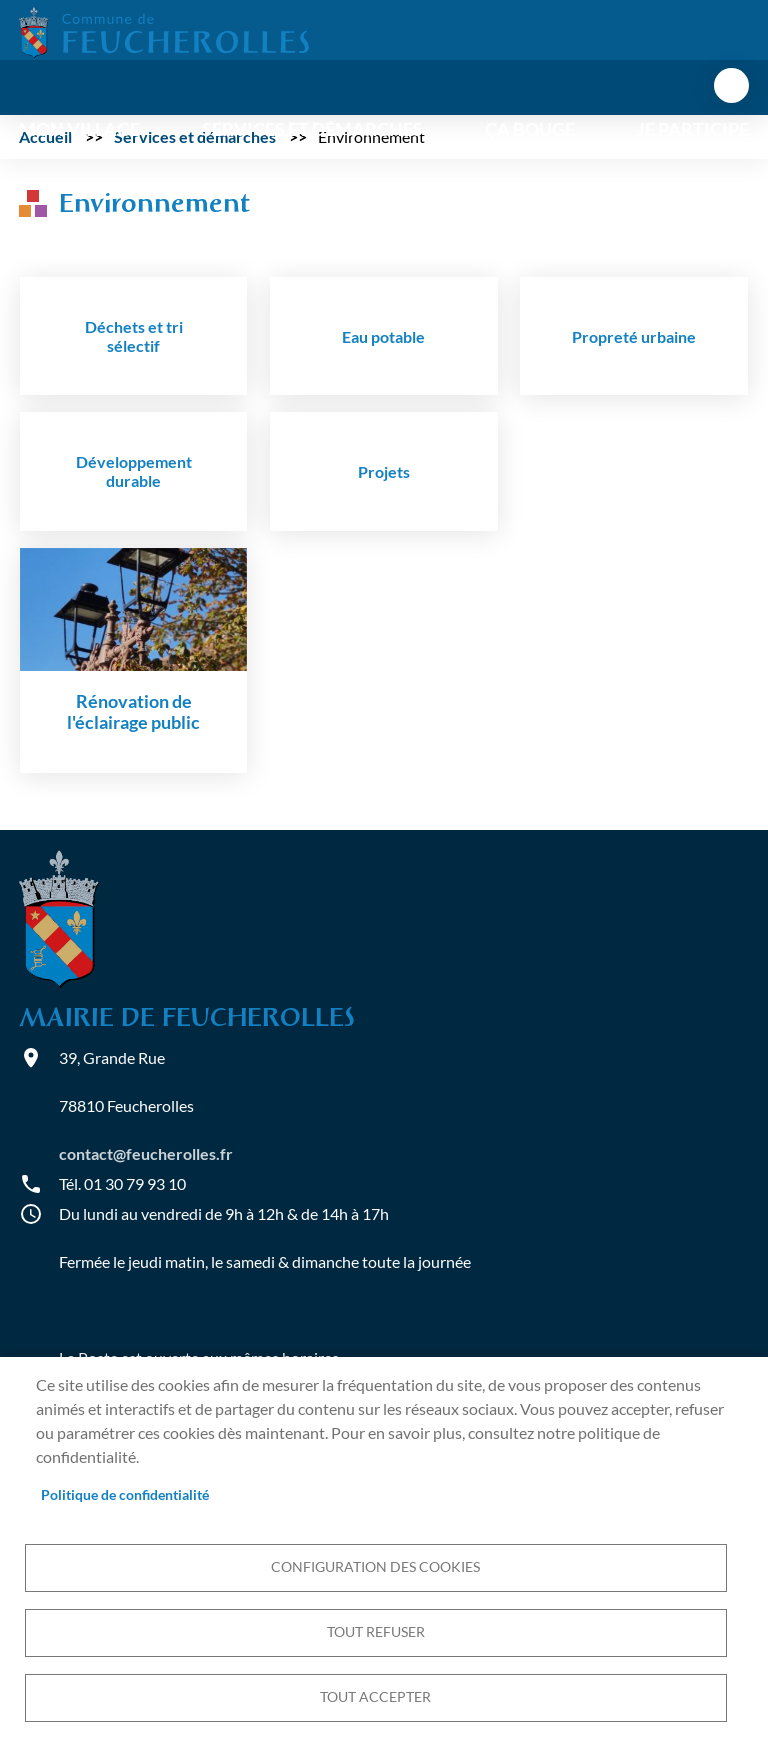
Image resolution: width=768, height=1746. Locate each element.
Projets (384, 471)
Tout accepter (375, 1697)
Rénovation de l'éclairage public (133, 712)
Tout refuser (376, 1632)
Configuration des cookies (375, 1567)
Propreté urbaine (634, 336)
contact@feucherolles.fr (146, 1153)
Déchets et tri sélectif (134, 336)
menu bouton (731, 85)
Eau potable (383, 336)
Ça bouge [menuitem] (530, 129)
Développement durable (134, 471)
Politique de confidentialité (125, 1495)
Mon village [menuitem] (79, 129)
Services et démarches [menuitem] (312, 129)
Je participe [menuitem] (693, 129)
